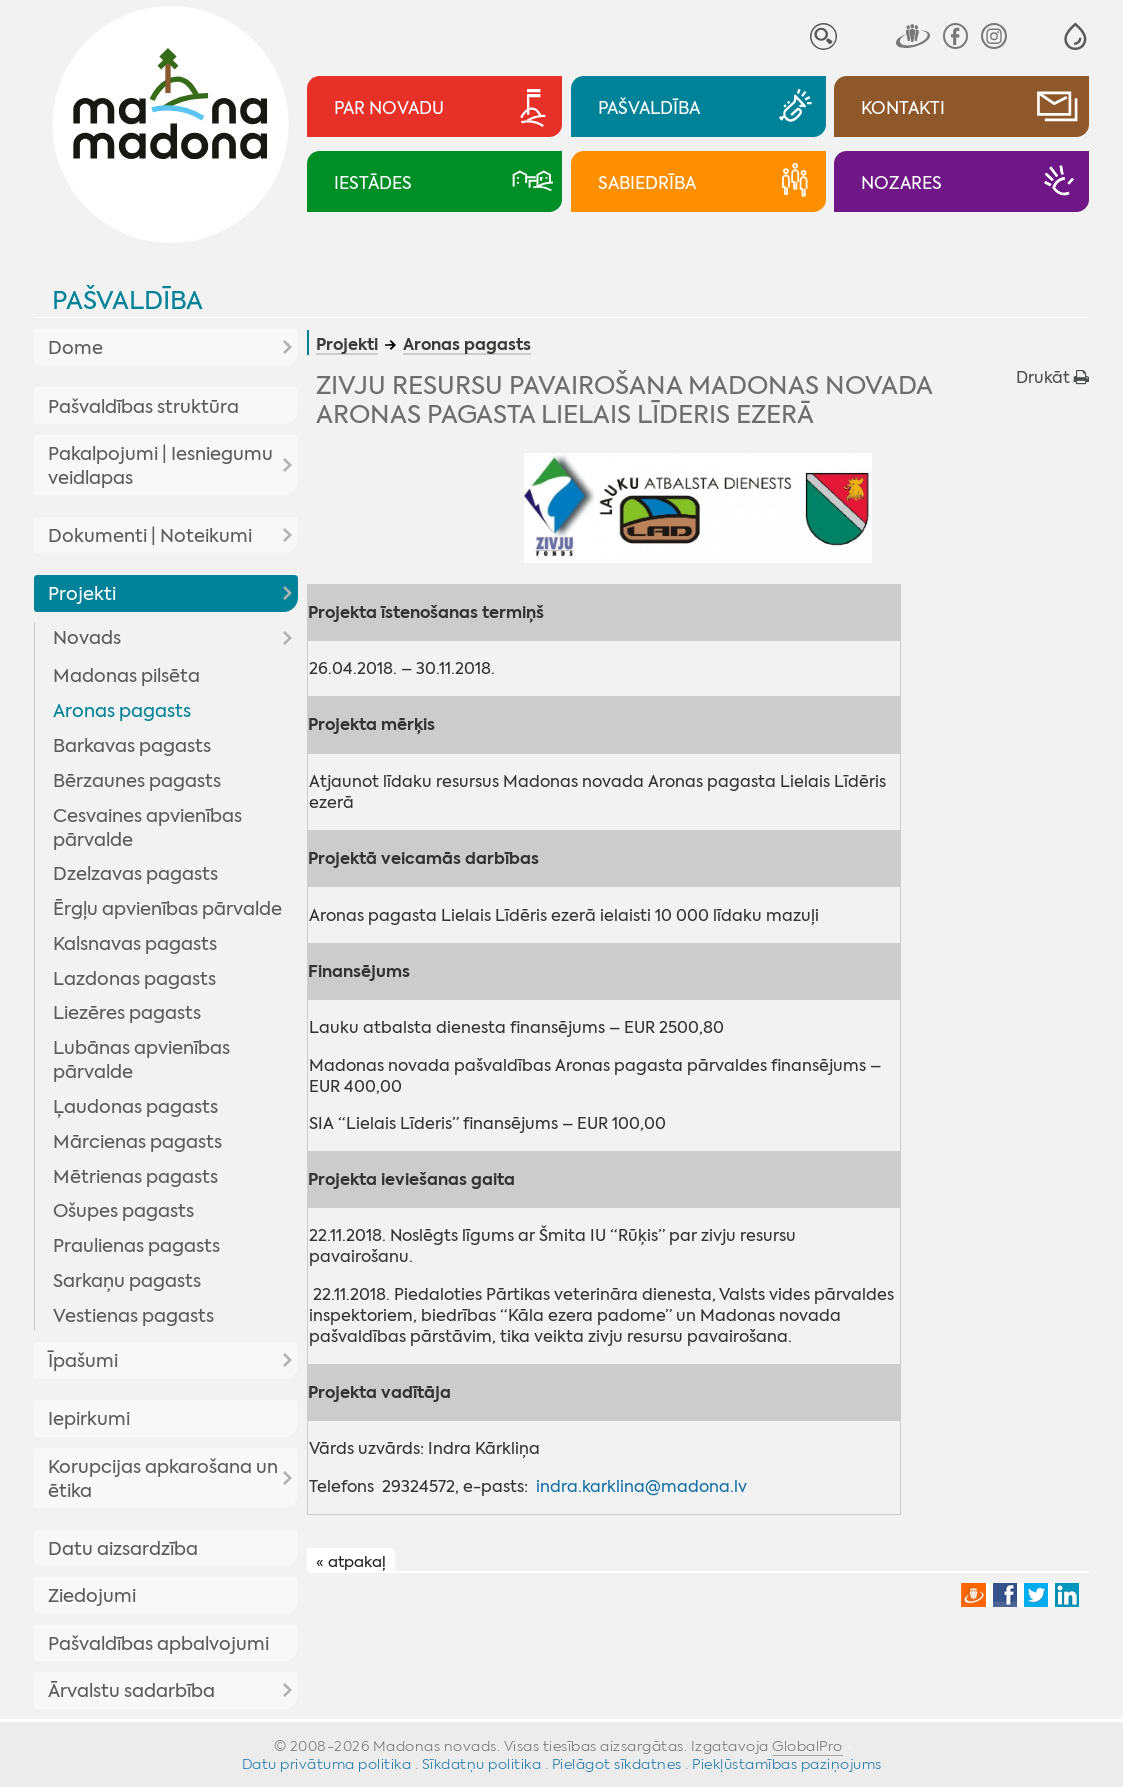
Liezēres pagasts (127, 1013)
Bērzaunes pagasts (137, 781)
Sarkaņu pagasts (127, 1281)
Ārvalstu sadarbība (131, 1691)
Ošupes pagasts (123, 1211)
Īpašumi (83, 1361)
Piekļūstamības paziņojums (787, 1764)
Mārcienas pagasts (137, 1142)
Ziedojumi (92, 1596)
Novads (87, 638)
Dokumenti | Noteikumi (150, 536)
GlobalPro (807, 1746)
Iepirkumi (89, 1419)
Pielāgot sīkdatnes (617, 1764)
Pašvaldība (127, 300)
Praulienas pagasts (136, 1246)
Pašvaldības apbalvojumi (158, 1644)
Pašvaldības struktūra (143, 407)
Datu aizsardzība (123, 1549)
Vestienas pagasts (133, 1316)
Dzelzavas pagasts (135, 874)
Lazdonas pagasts (134, 979)
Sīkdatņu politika (482, 1764)
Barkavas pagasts (132, 746)
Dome (75, 348)
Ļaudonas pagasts (135, 1107)
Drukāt (1052, 377)
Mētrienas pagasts (135, 1177)
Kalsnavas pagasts (135, 944)
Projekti (82, 594)
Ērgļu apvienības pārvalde (167, 909)
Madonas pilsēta (126, 676)
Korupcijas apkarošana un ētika (163, 1479)
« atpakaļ (351, 1561)
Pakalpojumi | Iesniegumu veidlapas (160, 466)
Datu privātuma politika (327, 1764)
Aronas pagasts (122, 711)
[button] (1075, 36)
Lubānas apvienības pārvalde (141, 1060)
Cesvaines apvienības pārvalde (147, 828)
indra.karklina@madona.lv (641, 1486)
